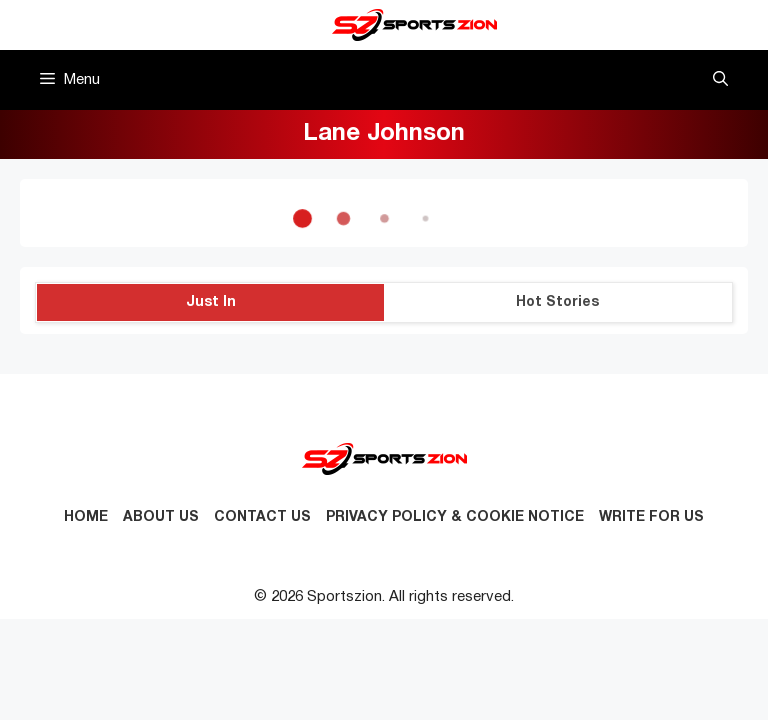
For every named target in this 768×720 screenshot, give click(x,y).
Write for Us (651, 517)
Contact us (262, 517)
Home (86, 517)
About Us (161, 517)
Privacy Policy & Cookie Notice (455, 517)
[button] (720, 80)
